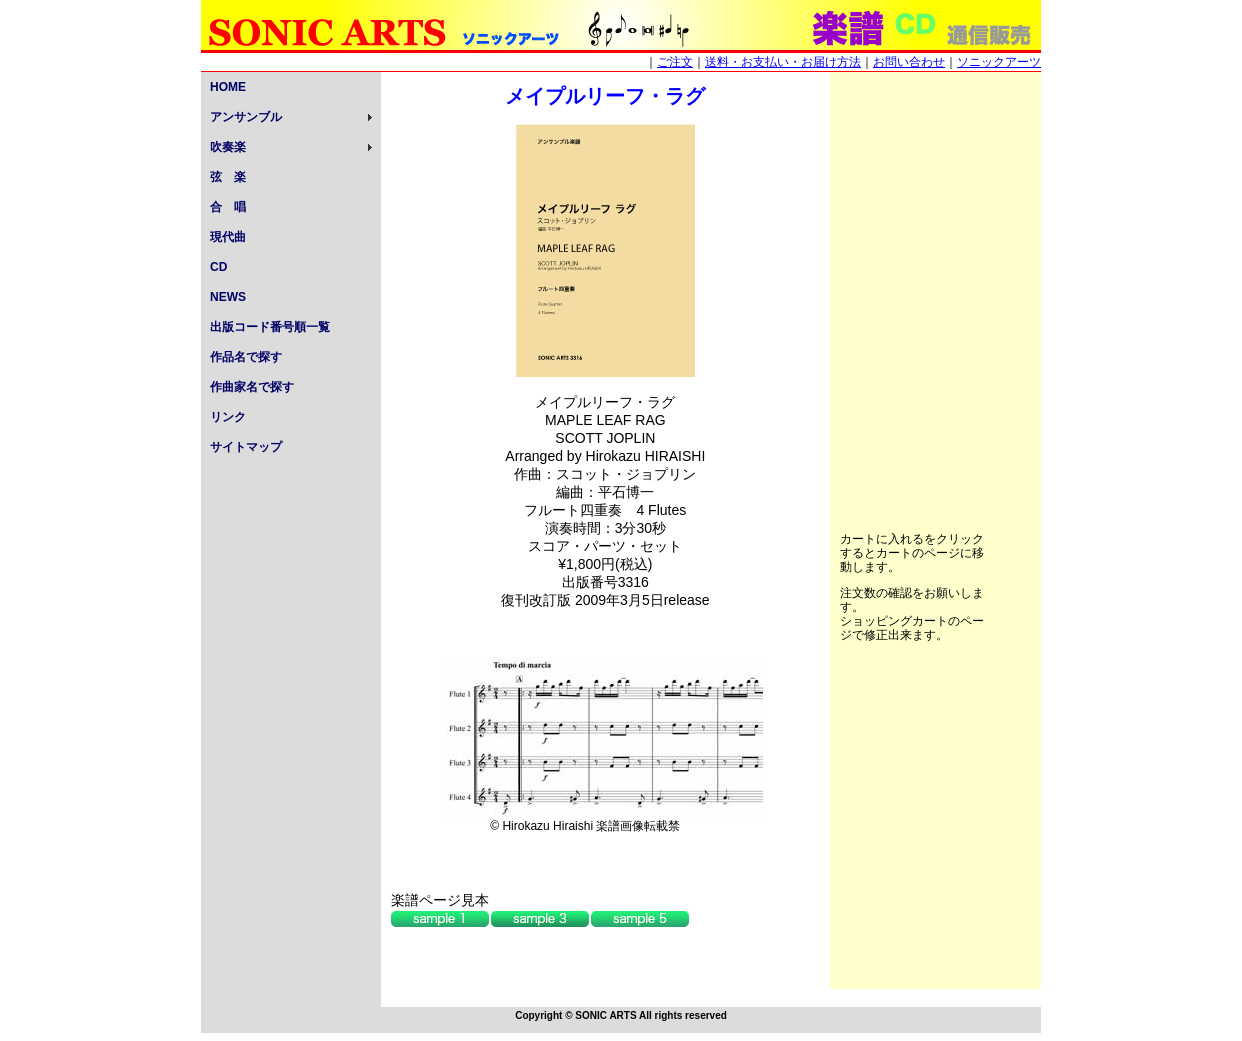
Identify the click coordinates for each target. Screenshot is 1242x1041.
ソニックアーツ (999, 62)
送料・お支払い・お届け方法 (783, 62)
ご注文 (675, 62)
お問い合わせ (909, 62)
